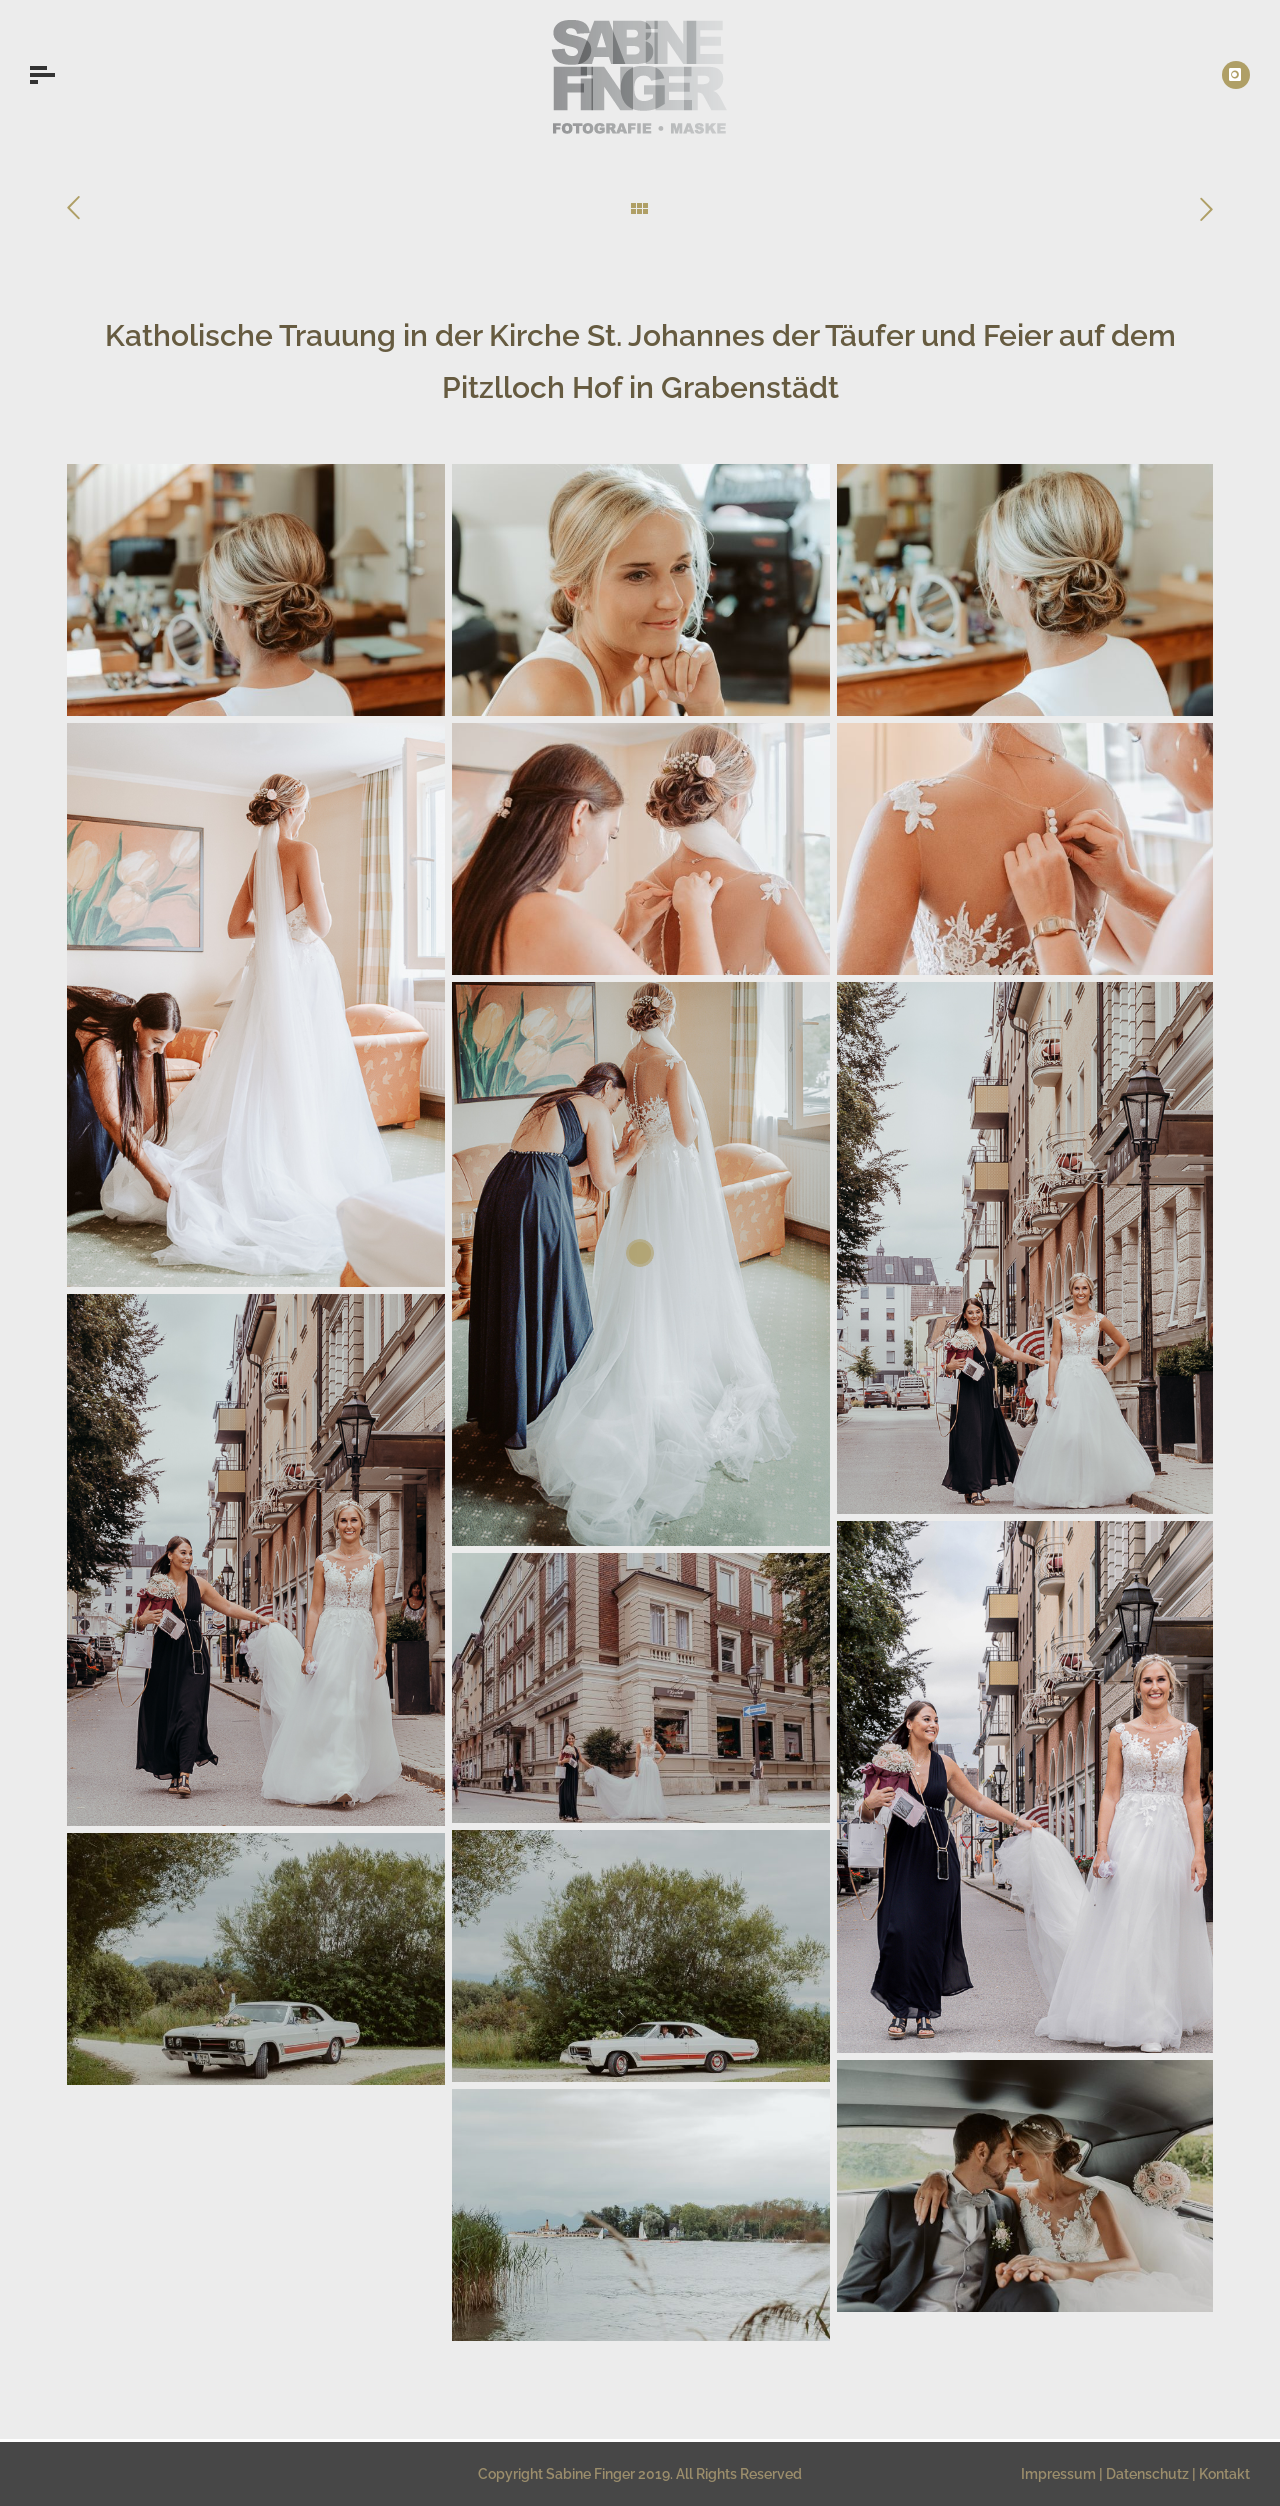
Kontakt (1224, 2474)
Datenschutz (1147, 2474)
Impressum (1058, 2474)
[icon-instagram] (1236, 75)
